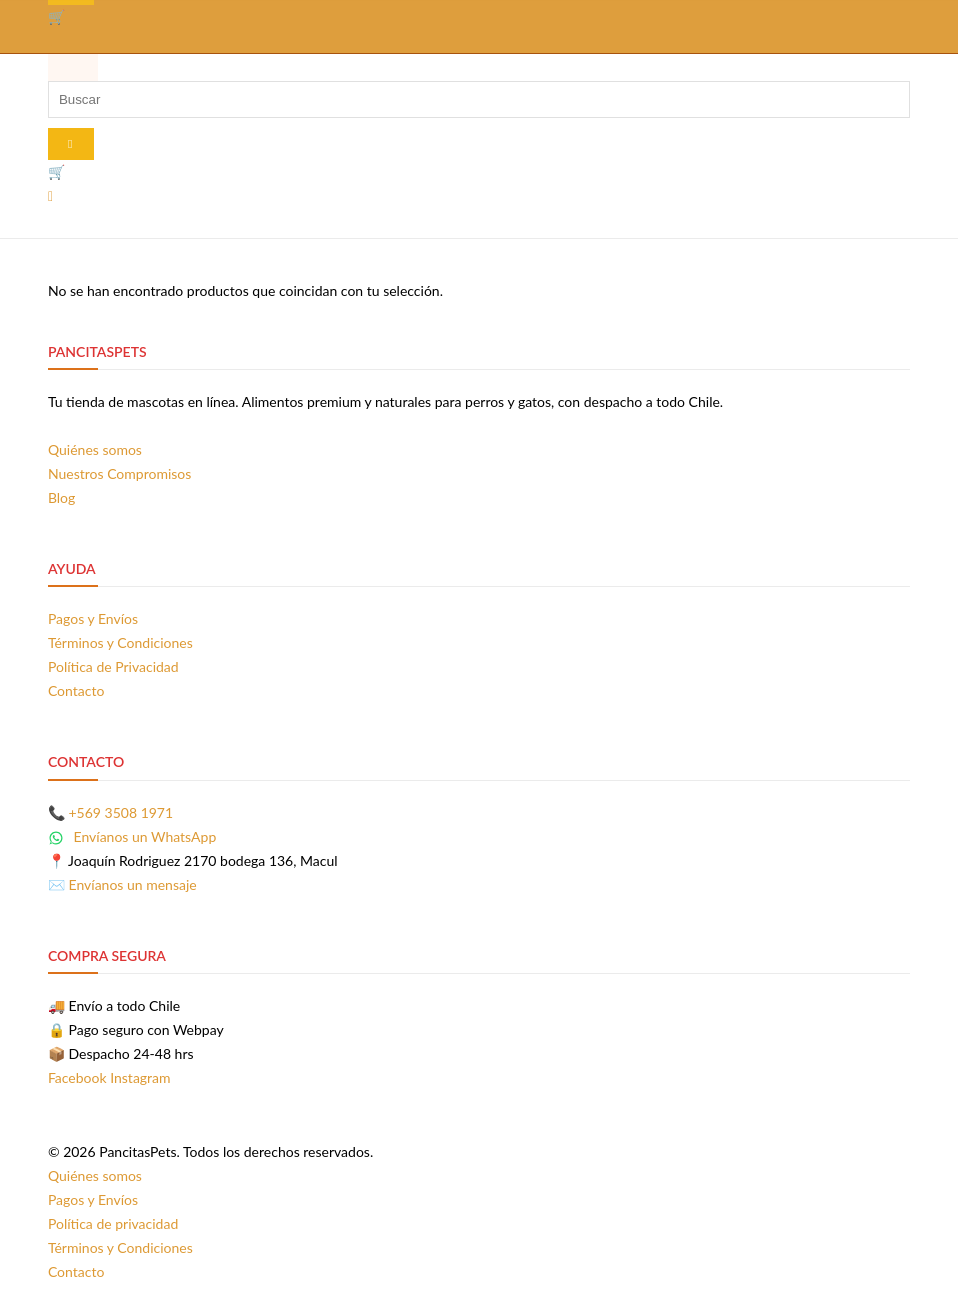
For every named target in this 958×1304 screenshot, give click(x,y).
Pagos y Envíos (93, 618)
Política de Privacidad (113, 666)
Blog (61, 497)
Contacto (76, 690)
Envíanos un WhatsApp (132, 836)
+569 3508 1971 (121, 812)
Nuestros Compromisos (119, 473)
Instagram (140, 1077)
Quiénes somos (95, 449)
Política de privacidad (113, 1223)
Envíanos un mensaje (133, 884)
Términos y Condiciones (120, 642)
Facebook (77, 1077)
